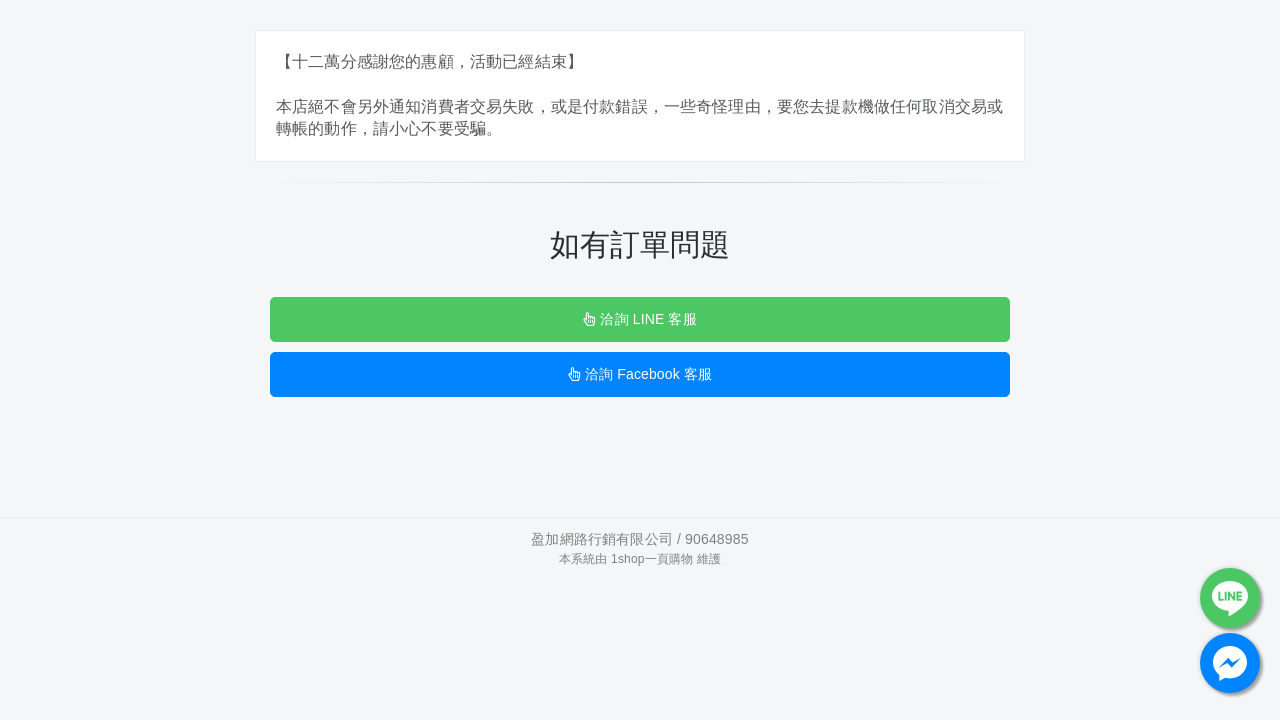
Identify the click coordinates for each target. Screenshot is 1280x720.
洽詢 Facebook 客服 (640, 374)
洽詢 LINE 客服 (639, 319)
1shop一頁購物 (652, 559)
